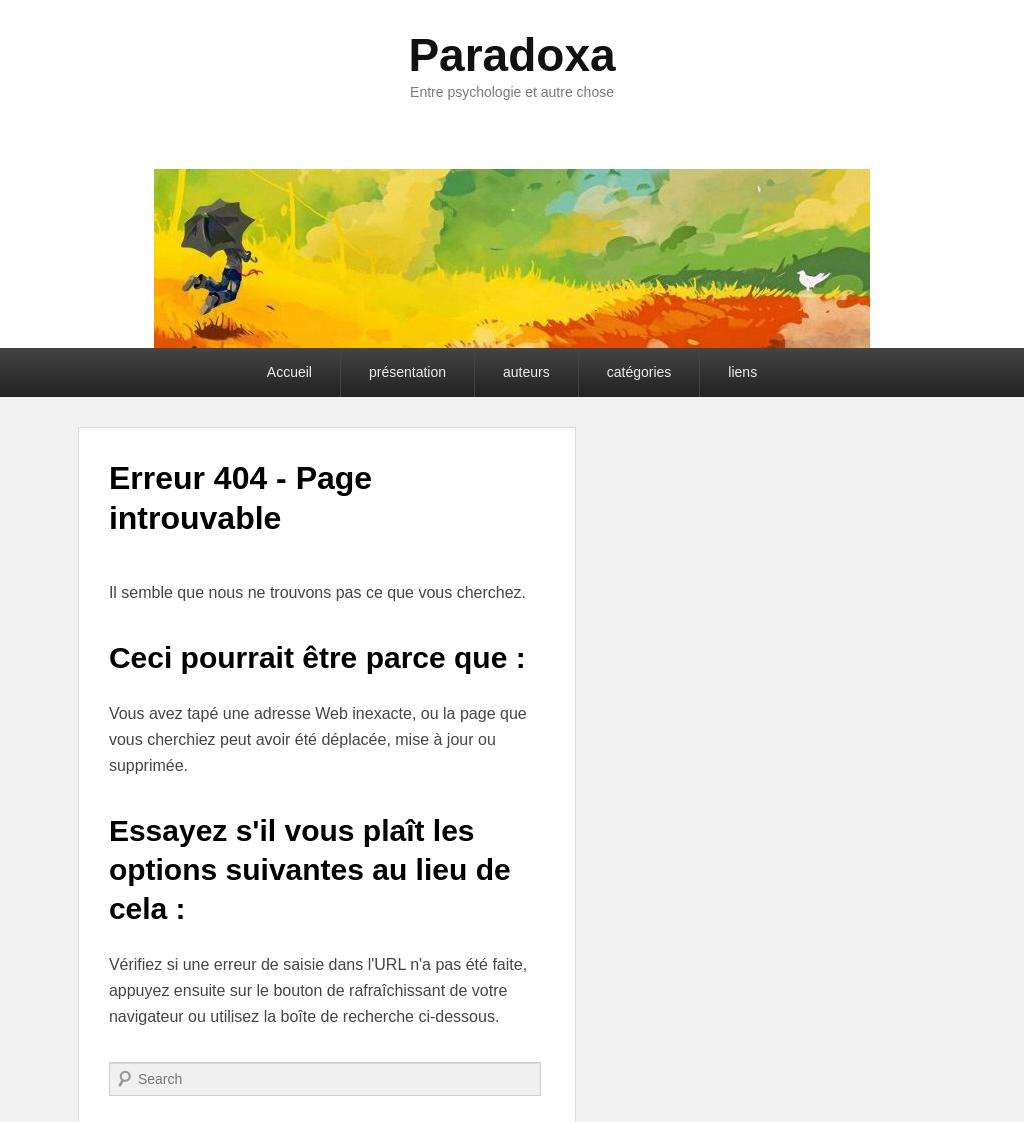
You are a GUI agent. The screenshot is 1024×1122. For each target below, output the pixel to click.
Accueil (289, 372)
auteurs (526, 372)
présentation (407, 372)
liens (742, 372)
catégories (639, 372)
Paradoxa (511, 55)
